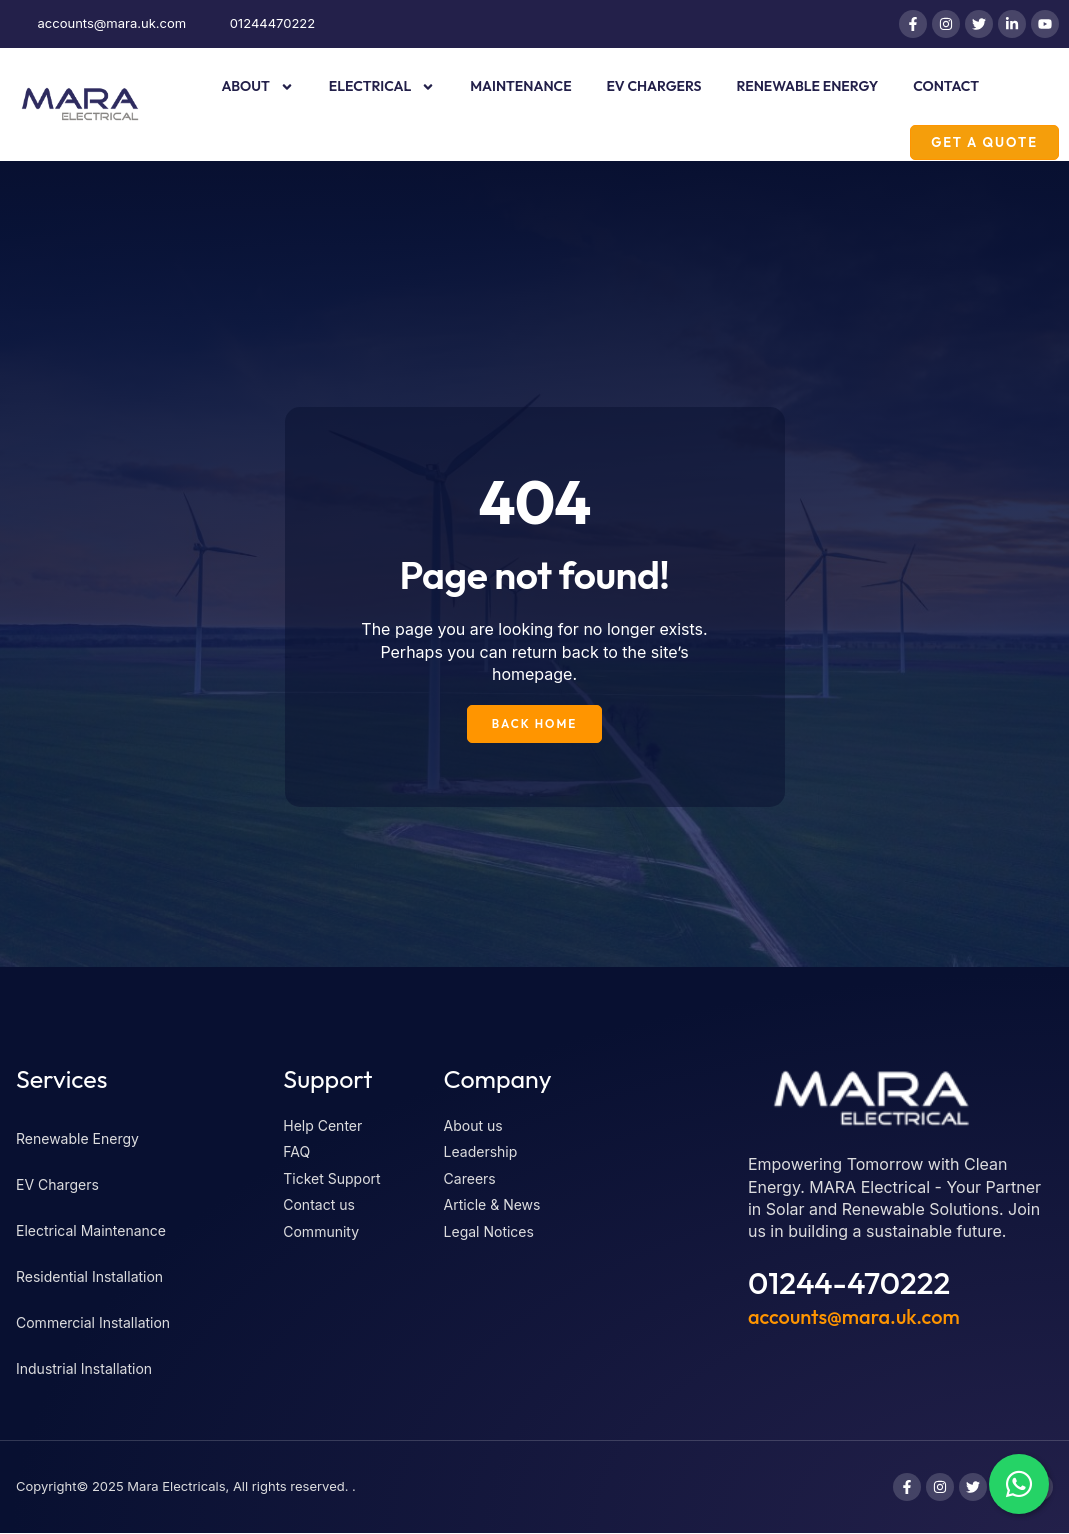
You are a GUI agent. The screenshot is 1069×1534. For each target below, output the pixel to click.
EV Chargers (654, 86)
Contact (946, 86)
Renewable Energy (808, 86)
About (257, 87)
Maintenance (520, 86)
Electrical (382, 87)
